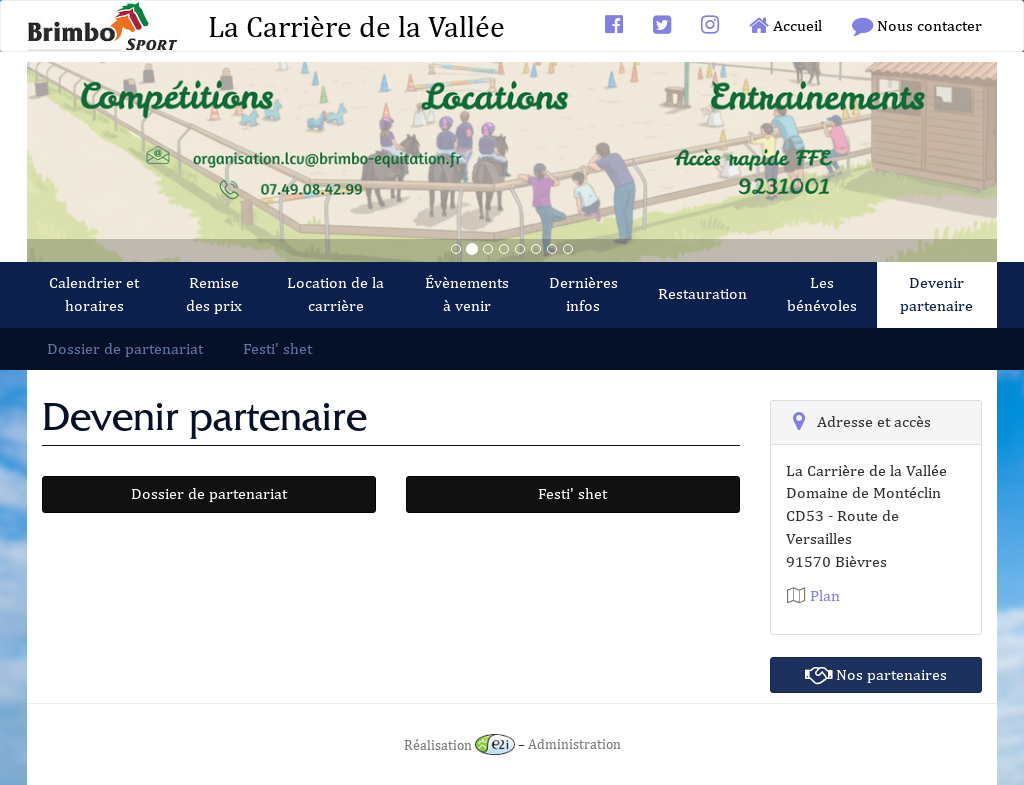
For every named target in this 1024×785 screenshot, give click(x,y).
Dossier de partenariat (125, 348)
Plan (813, 595)
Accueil (785, 25)
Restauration (702, 293)
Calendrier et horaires (94, 294)
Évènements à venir (467, 294)
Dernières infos (583, 294)
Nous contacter (917, 25)
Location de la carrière (335, 294)
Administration (574, 744)
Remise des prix (214, 294)
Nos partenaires (876, 674)
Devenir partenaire (936, 294)
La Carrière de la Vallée (356, 26)
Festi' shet (277, 348)
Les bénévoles (822, 294)
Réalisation (459, 744)
